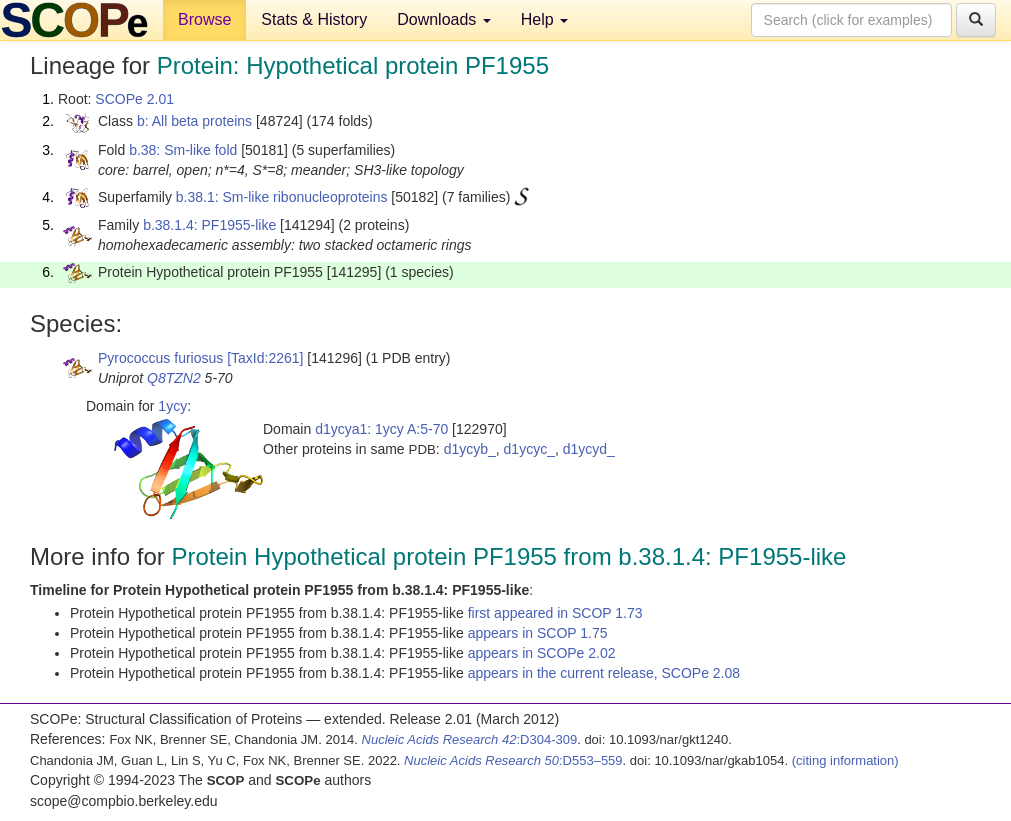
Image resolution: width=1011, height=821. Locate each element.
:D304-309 (470, 739)
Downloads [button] (444, 19)
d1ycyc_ (529, 449)
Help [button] (544, 19)
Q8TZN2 (174, 378)
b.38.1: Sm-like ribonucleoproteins (282, 197)
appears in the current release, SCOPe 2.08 (604, 673)
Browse (204, 19)
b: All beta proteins (194, 121)
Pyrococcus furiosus (160, 358)
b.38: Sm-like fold (183, 150)
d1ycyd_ (589, 449)
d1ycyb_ (470, 449)
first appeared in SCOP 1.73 (555, 613)
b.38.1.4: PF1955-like (209, 225)
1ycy (172, 406)
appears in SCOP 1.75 (538, 633)
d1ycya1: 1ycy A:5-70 (381, 429)
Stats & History (314, 19)
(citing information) (845, 760)
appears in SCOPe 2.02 (542, 653)
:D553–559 (513, 760)
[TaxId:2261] (265, 358)
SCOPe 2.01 (134, 99)
